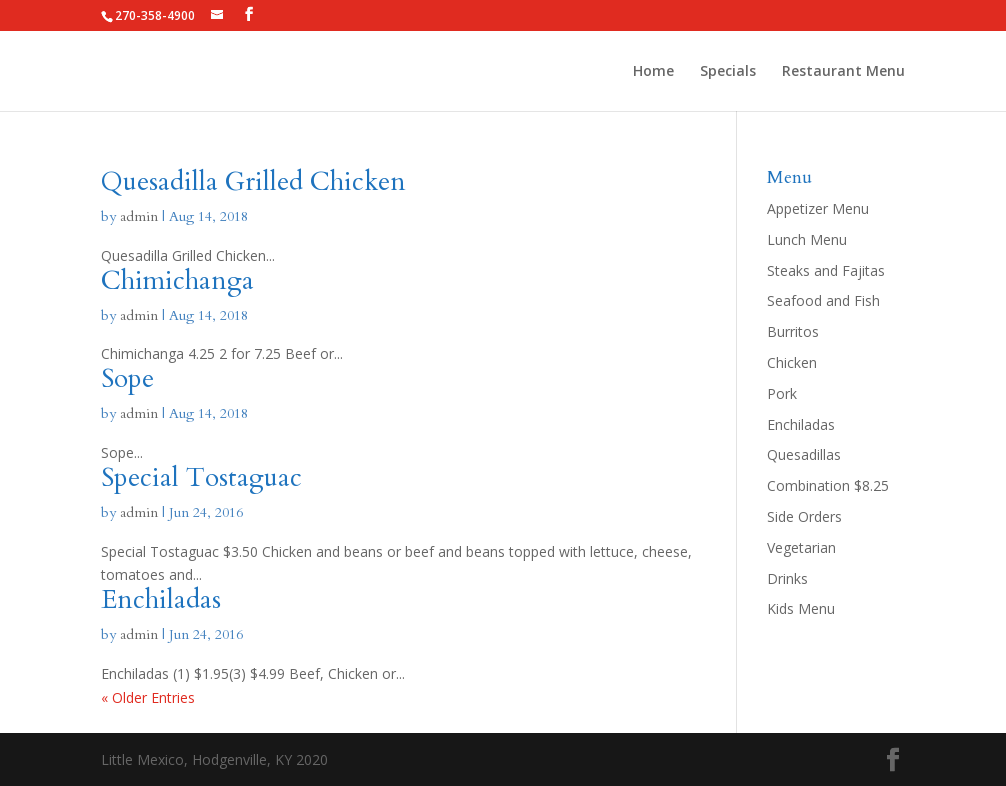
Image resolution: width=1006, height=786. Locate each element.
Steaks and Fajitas (826, 270)
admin (139, 216)
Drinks (787, 578)
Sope (127, 378)
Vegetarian (801, 547)
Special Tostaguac (201, 477)
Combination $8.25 (828, 485)
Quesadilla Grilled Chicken (253, 181)
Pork (782, 393)
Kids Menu (801, 608)
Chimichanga (177, 280)
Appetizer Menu (818, 208)
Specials (728, 72)
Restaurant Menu (843, 72)
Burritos (793, 331)
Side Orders (804, 516)
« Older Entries (148, 697)
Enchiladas (161, 599)
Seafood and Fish (823, 300)
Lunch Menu (807, 239)
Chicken (792, 362)
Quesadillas (804, 454)
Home (653, 72)
